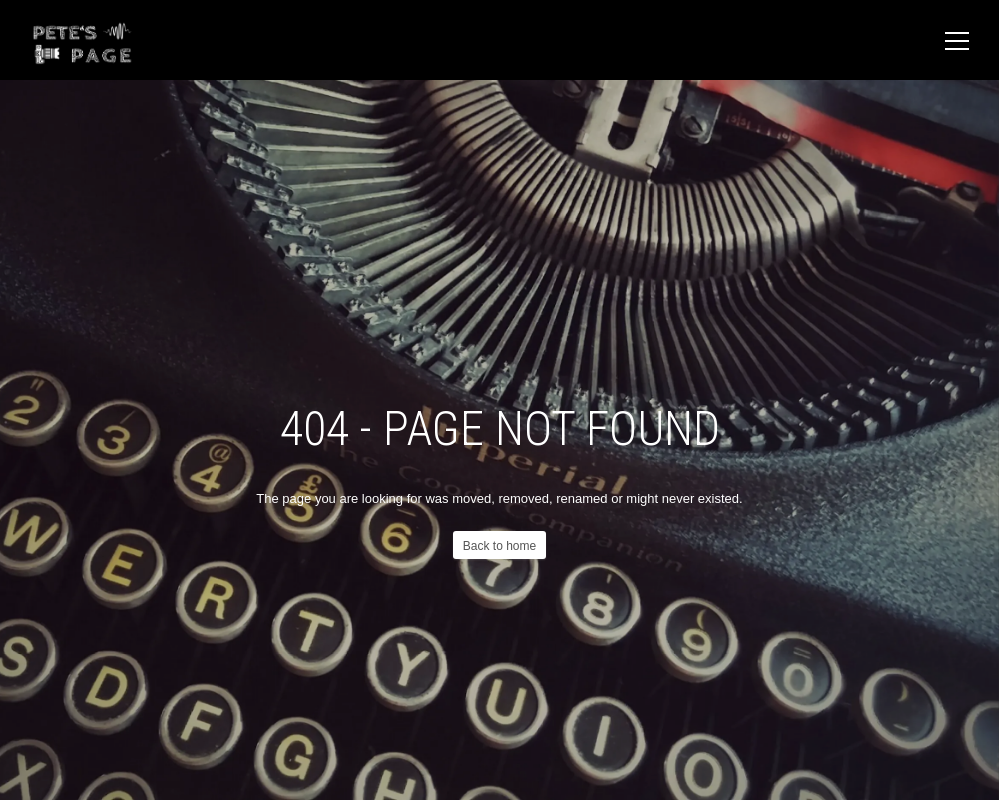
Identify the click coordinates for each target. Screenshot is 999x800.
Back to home (499, 546)
